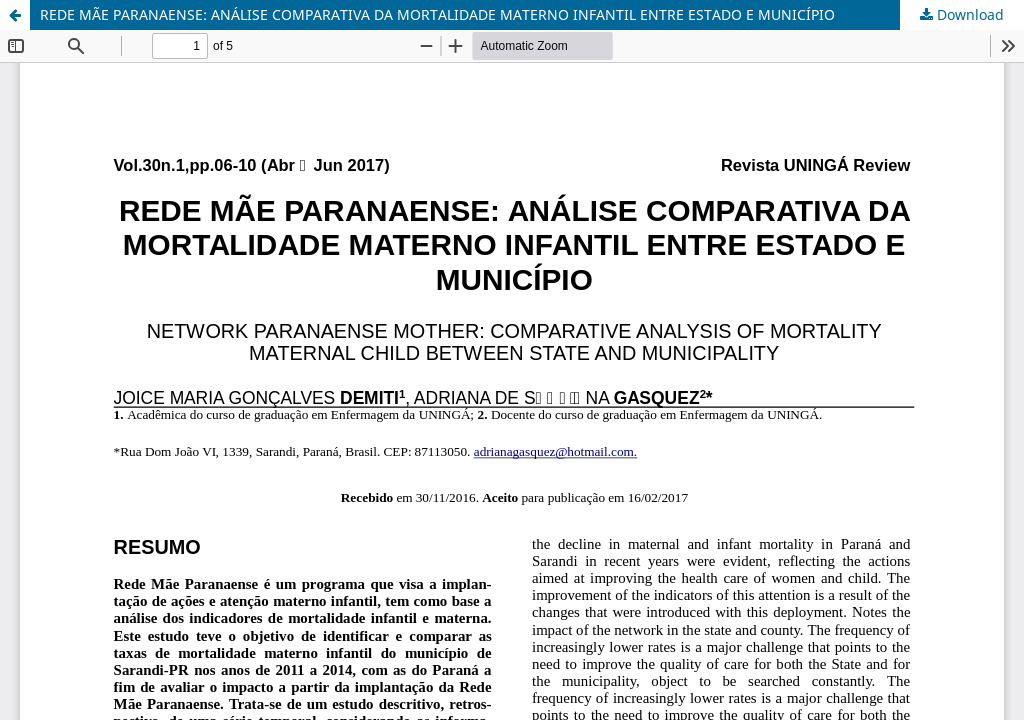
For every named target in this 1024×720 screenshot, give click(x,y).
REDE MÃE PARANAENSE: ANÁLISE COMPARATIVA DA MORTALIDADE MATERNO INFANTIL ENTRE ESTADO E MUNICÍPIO (437, 14)
